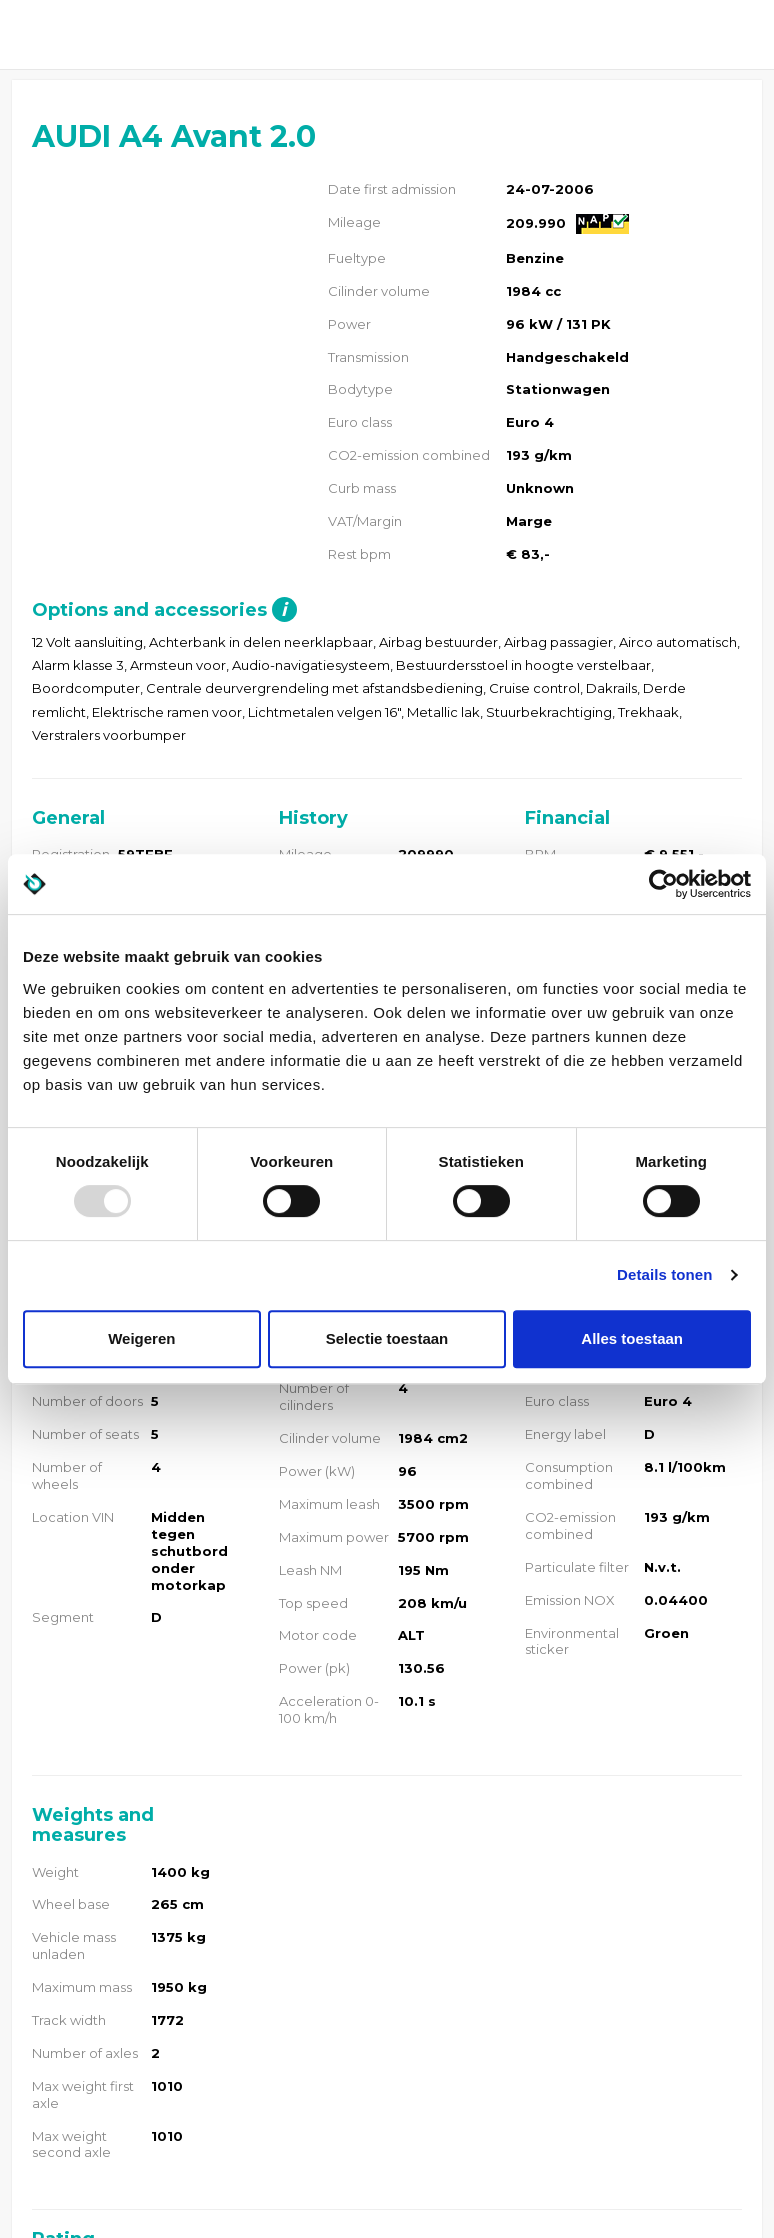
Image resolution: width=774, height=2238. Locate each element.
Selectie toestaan (387, 1338)
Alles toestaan (632, 1338)
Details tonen (664, 1274)
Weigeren (141, 1338)
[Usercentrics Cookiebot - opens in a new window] (663, 884)
